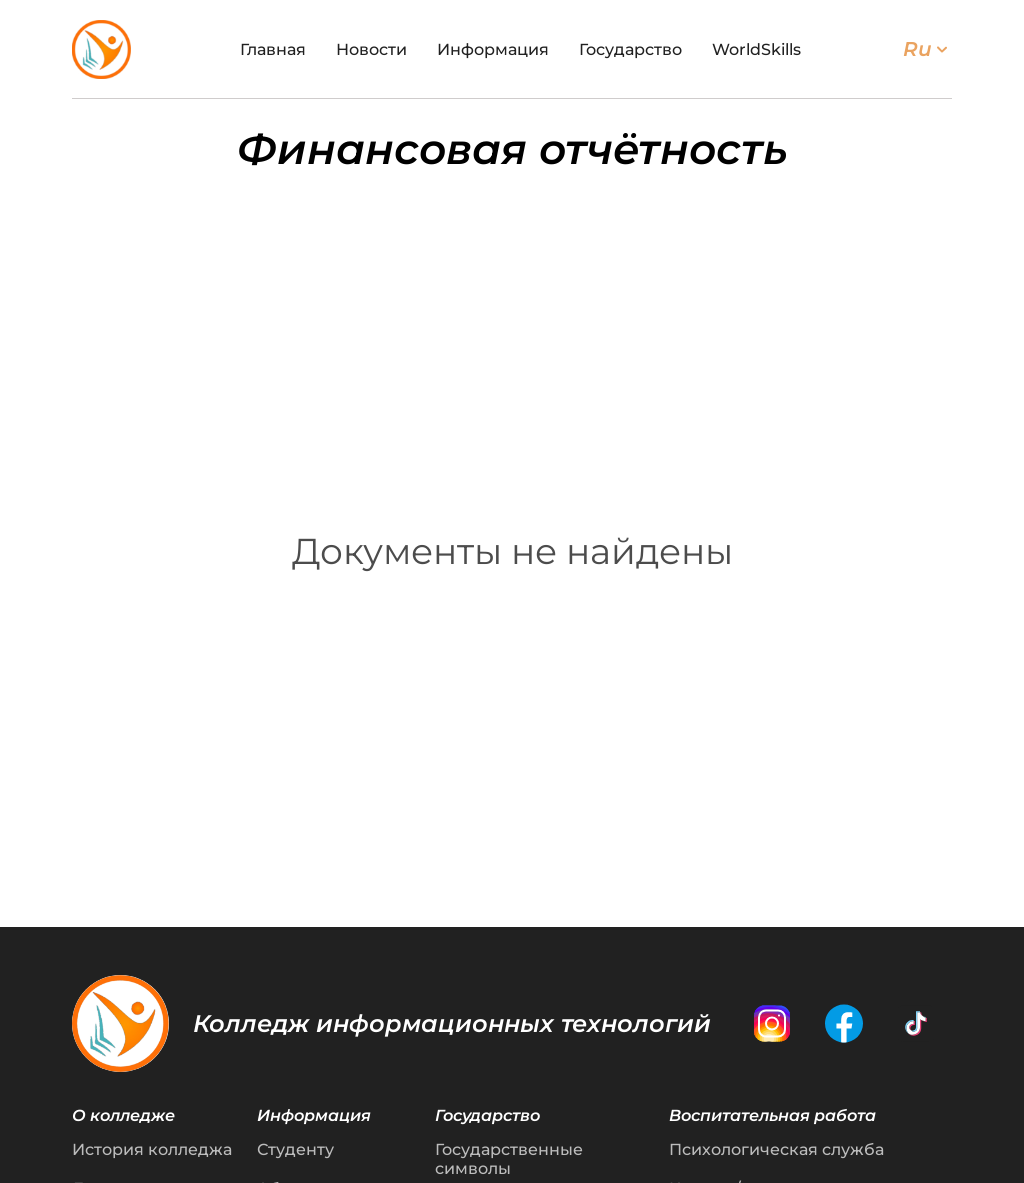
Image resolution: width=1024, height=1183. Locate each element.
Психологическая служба (776, 1149)
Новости (371, 49)
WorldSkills (756, 49)
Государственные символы (509, 1159)
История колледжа (152, 1149)
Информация (493, 49)
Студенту (295, 1149)
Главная (273, 49)
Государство (630, 49)
